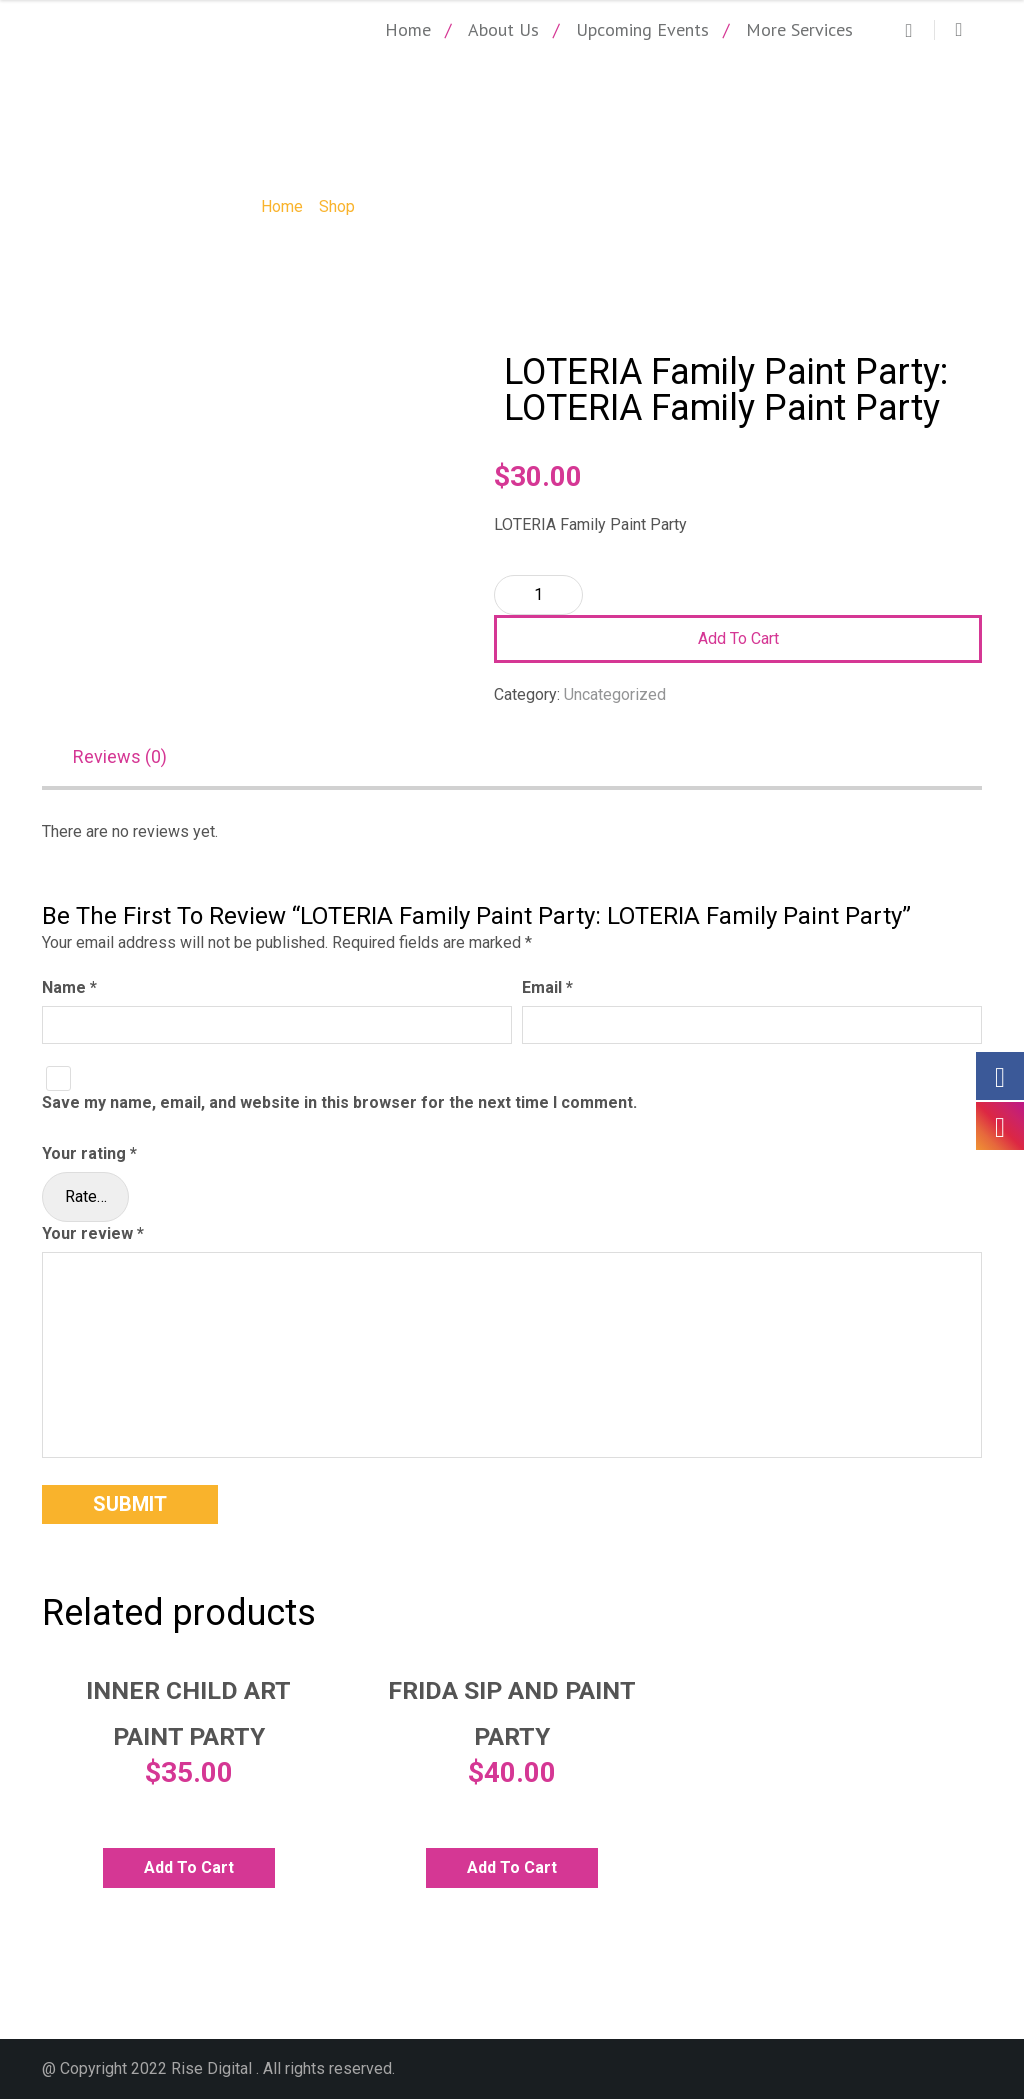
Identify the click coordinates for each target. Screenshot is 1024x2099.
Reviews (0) (120, 756)
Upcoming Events (642, 29)
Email (547, 987)
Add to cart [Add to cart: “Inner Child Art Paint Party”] (189, 1867)
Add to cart (738, 638)
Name (69, 987)
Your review (93, 1233)
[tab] (130, 758)
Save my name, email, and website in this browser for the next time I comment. (339, 1102)
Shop (337, 206)
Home (408, 29)
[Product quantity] (538, 595)
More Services (799, 29)
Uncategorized (615, 694)
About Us (503, 29)
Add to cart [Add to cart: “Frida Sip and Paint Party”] (512, 1867)
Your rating (89, 1153)
